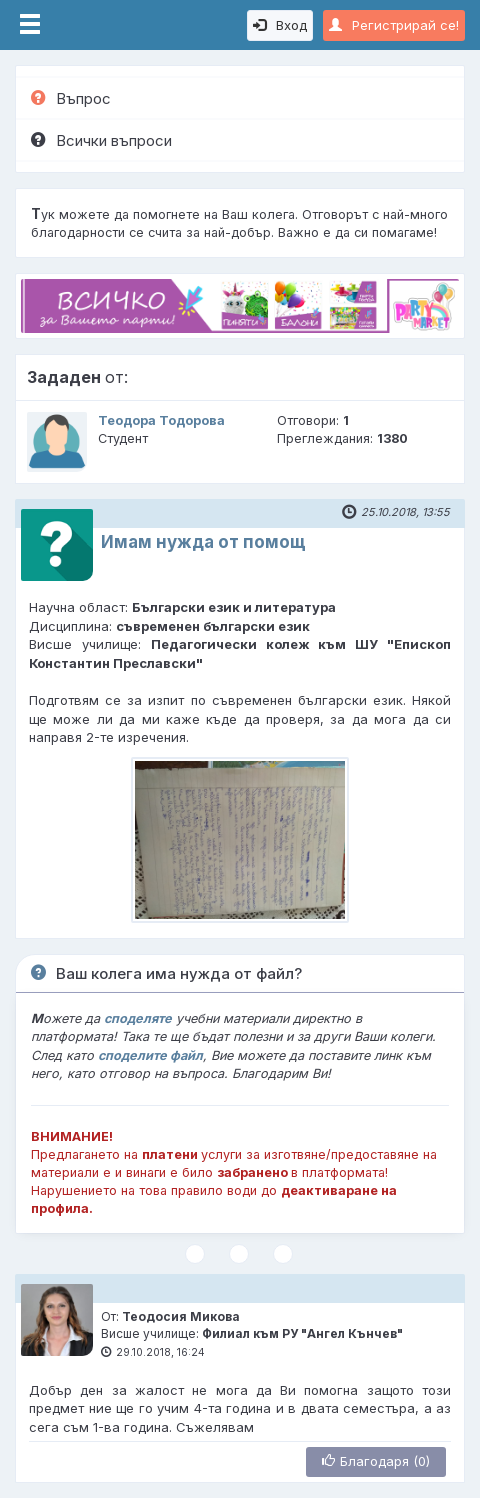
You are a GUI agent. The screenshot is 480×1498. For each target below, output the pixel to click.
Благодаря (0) (376, 1461)
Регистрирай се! (394, 25)
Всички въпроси (101, 140)
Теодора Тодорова (161, 420)
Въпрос (71, 98)
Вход (280, 25)
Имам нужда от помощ (203, 542)
